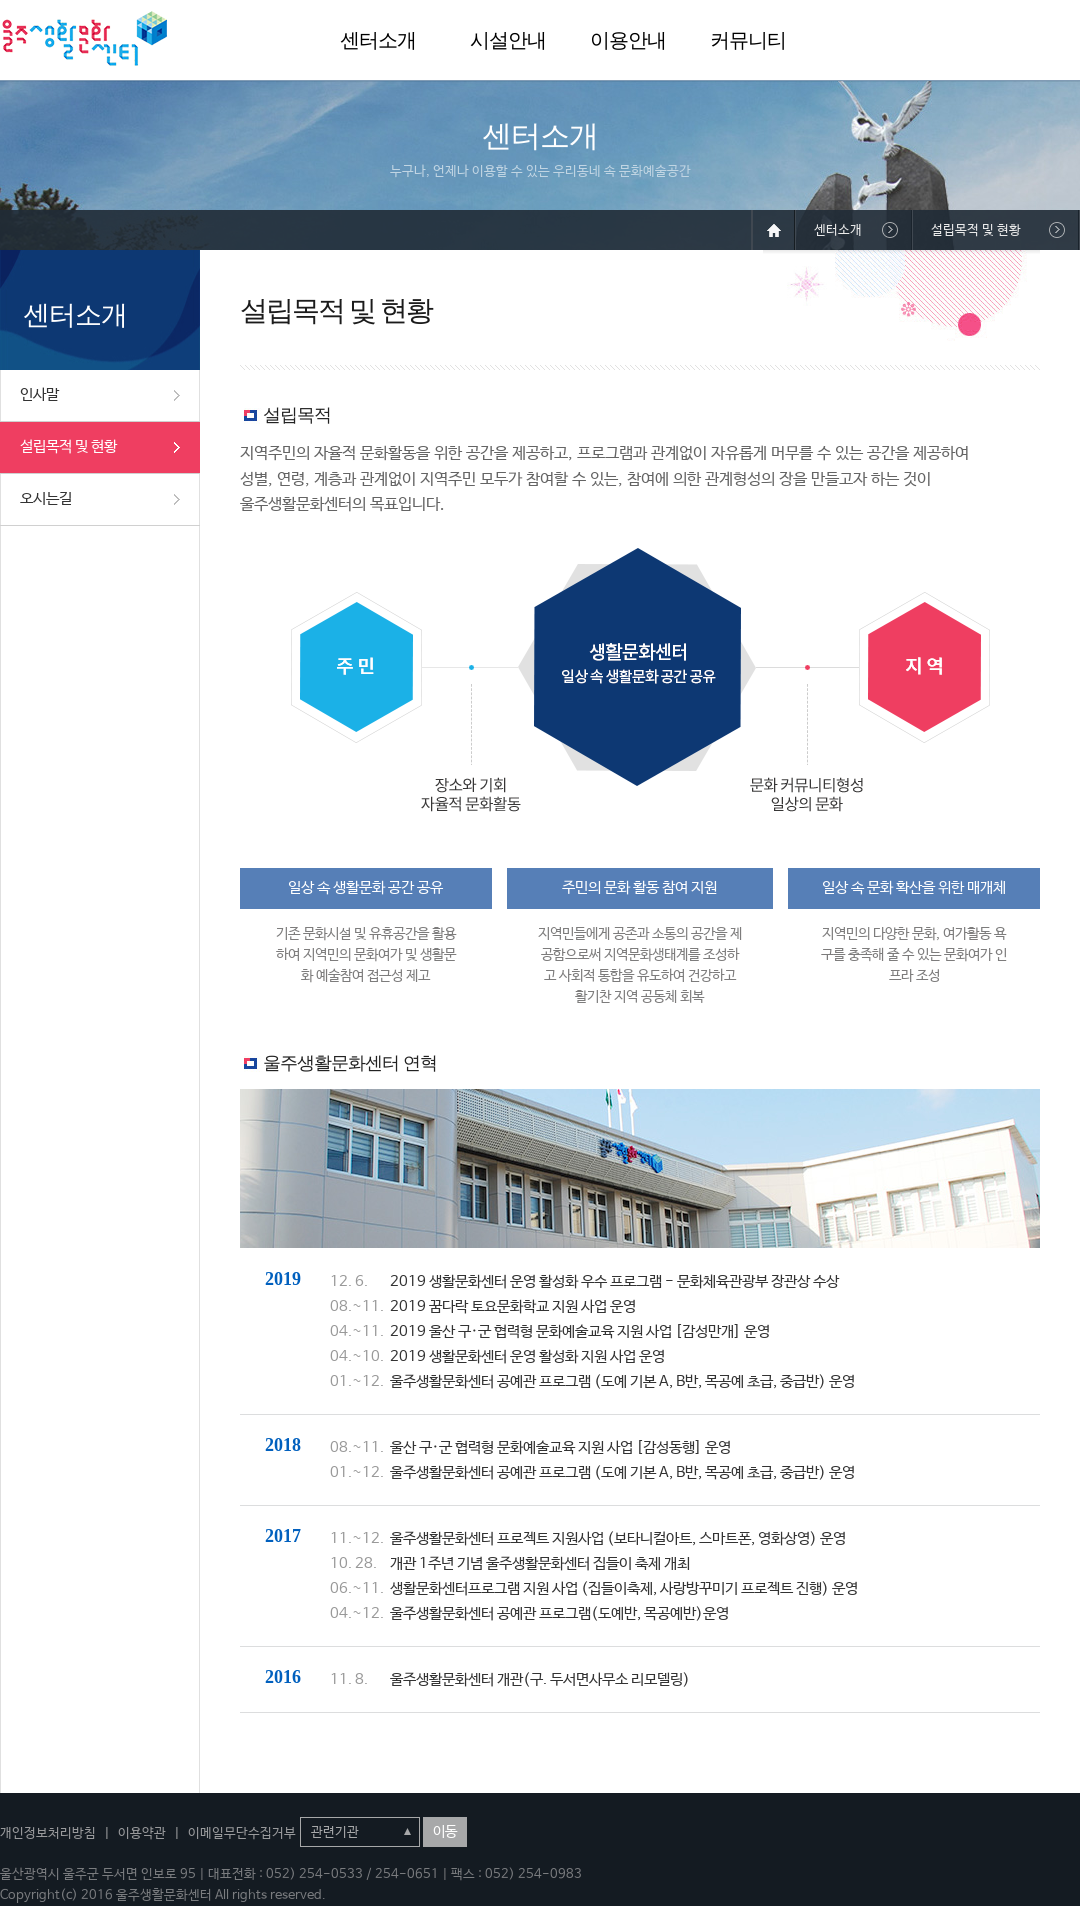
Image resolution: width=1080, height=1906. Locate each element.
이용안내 (628, 40)
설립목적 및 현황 (68, 446)
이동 (445, 1832)
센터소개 (378, 40)
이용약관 (142, 1833)
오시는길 (46, 498)
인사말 (39, 394)
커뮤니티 (748, 40)
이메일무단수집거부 (242, 1833)
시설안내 (508, 40)
